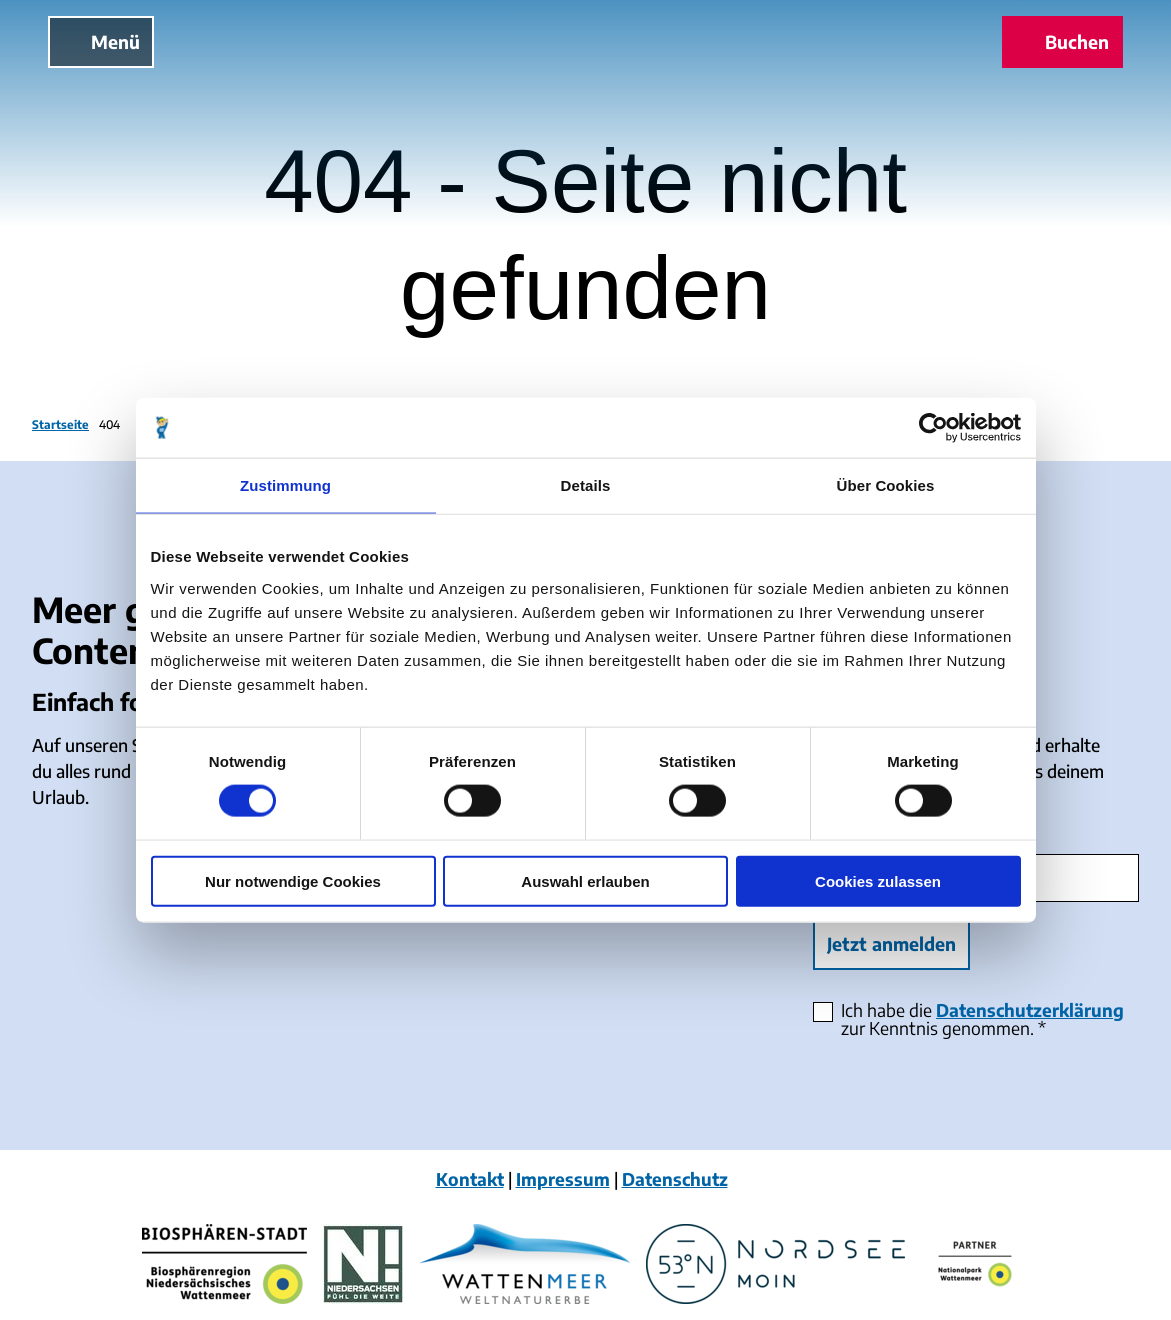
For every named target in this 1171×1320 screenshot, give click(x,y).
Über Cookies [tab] (886, 485)
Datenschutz (675, 1179)
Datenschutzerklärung (1030, 1011)
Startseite (60, 424)
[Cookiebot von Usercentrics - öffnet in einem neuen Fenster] (933, 428)
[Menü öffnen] (101, 42)
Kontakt (470, 1179)
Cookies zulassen (878, 880)
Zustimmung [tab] (285, 485)
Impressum (563, 1179)
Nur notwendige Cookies (293, 880)
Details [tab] (586, 485)
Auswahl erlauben (585, 880)
